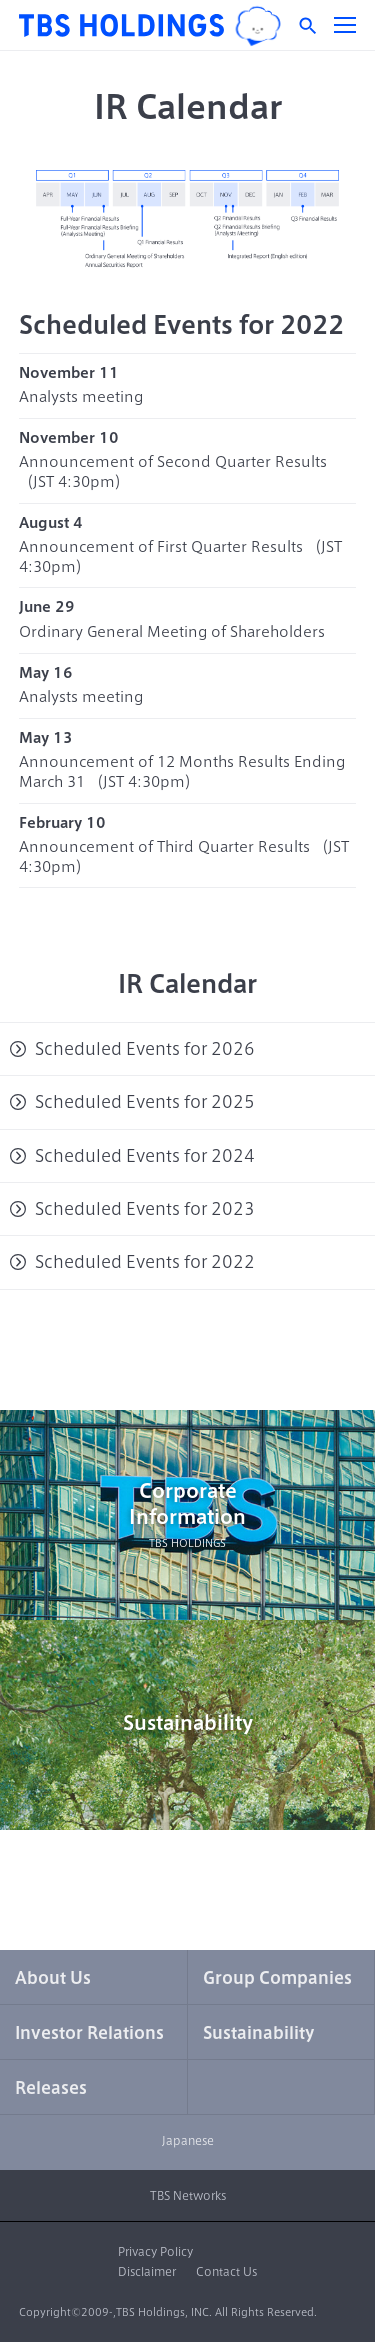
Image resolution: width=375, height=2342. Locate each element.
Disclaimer (147, 2271)
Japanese (188, 2140)
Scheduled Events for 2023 (145, 1209)
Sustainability (188, 1722)
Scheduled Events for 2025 (145, 1102)
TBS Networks (188, 2195)
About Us (53, 1978)
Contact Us (226, 2271)
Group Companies (277, 1978)
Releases (51, 2088)
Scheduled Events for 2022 (145, 1262)
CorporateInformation (187, 1515)
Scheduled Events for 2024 (145, 1156)
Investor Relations (89, 2033)
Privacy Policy (155, 2251)
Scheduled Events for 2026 (145, 1049)
